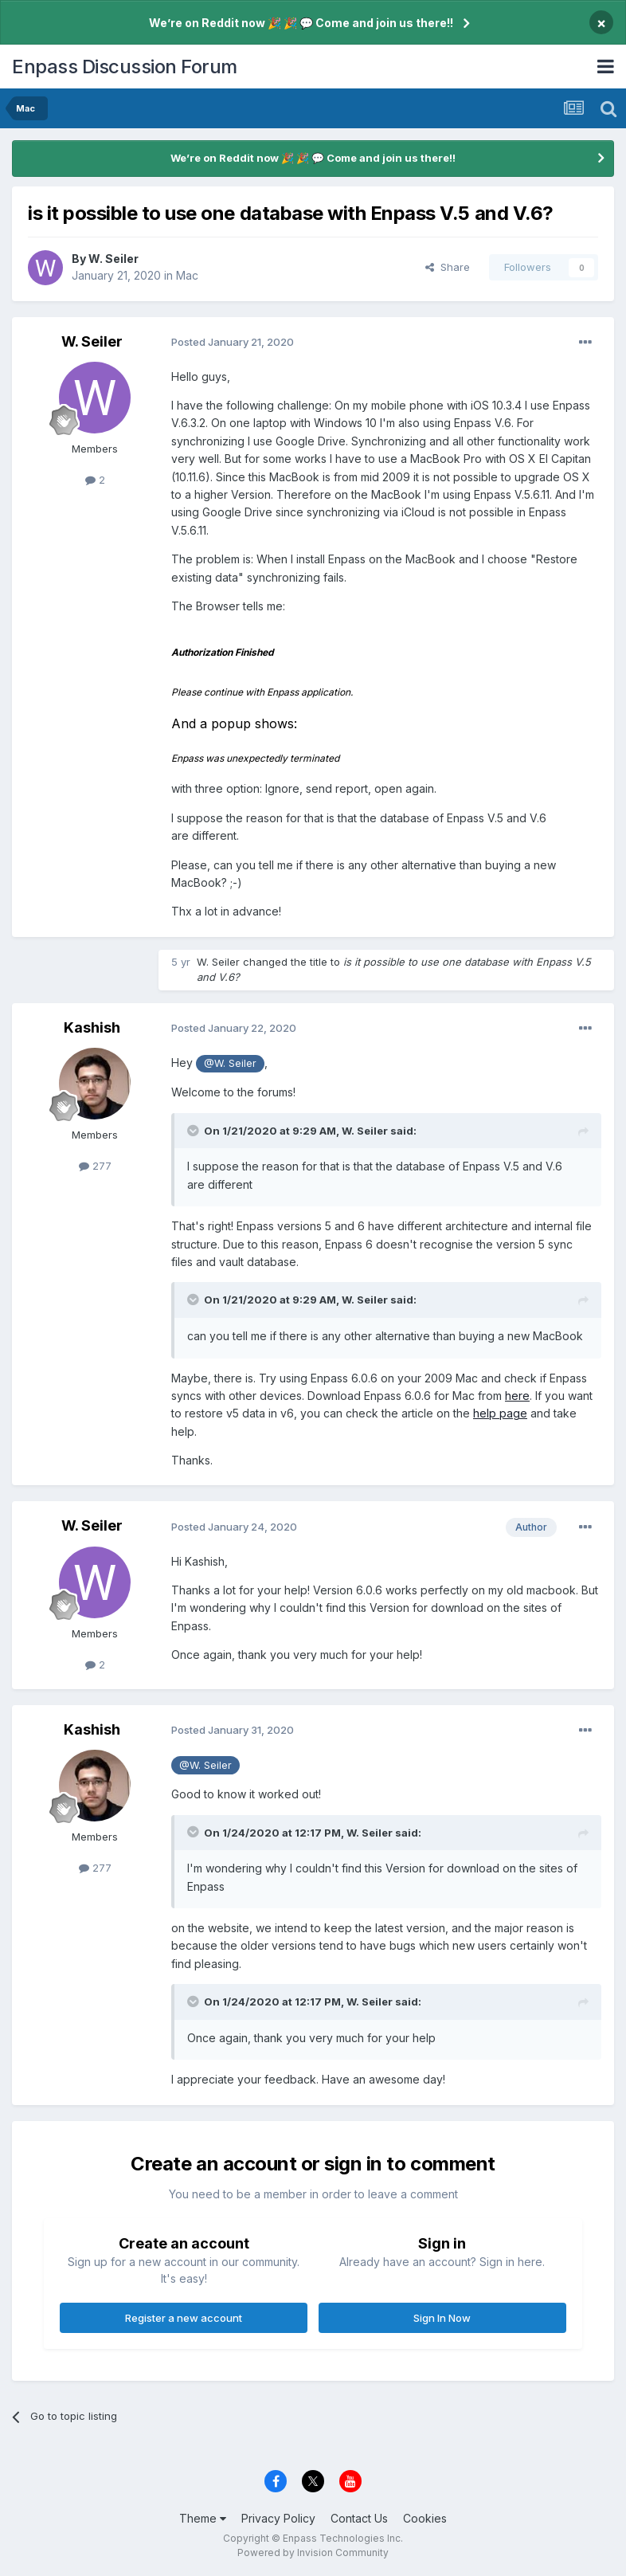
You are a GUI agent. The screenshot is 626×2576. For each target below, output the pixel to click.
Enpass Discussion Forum (124, 66)
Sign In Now (442, 2317)
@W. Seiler (230, 1063)
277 (95, 1165)
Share (447, 267)
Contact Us (359, 2518)
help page (500, 1413)
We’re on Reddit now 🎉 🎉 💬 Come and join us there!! (301, 22)
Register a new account (183, 2317)
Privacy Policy (278, 2518)
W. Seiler (113, 258)
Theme (202, 2518)
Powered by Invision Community (313, 2552)
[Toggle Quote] (194, 1130)
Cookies (425, 2518)
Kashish (92, 1027)
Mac (187, 275)
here (517, 1395)
